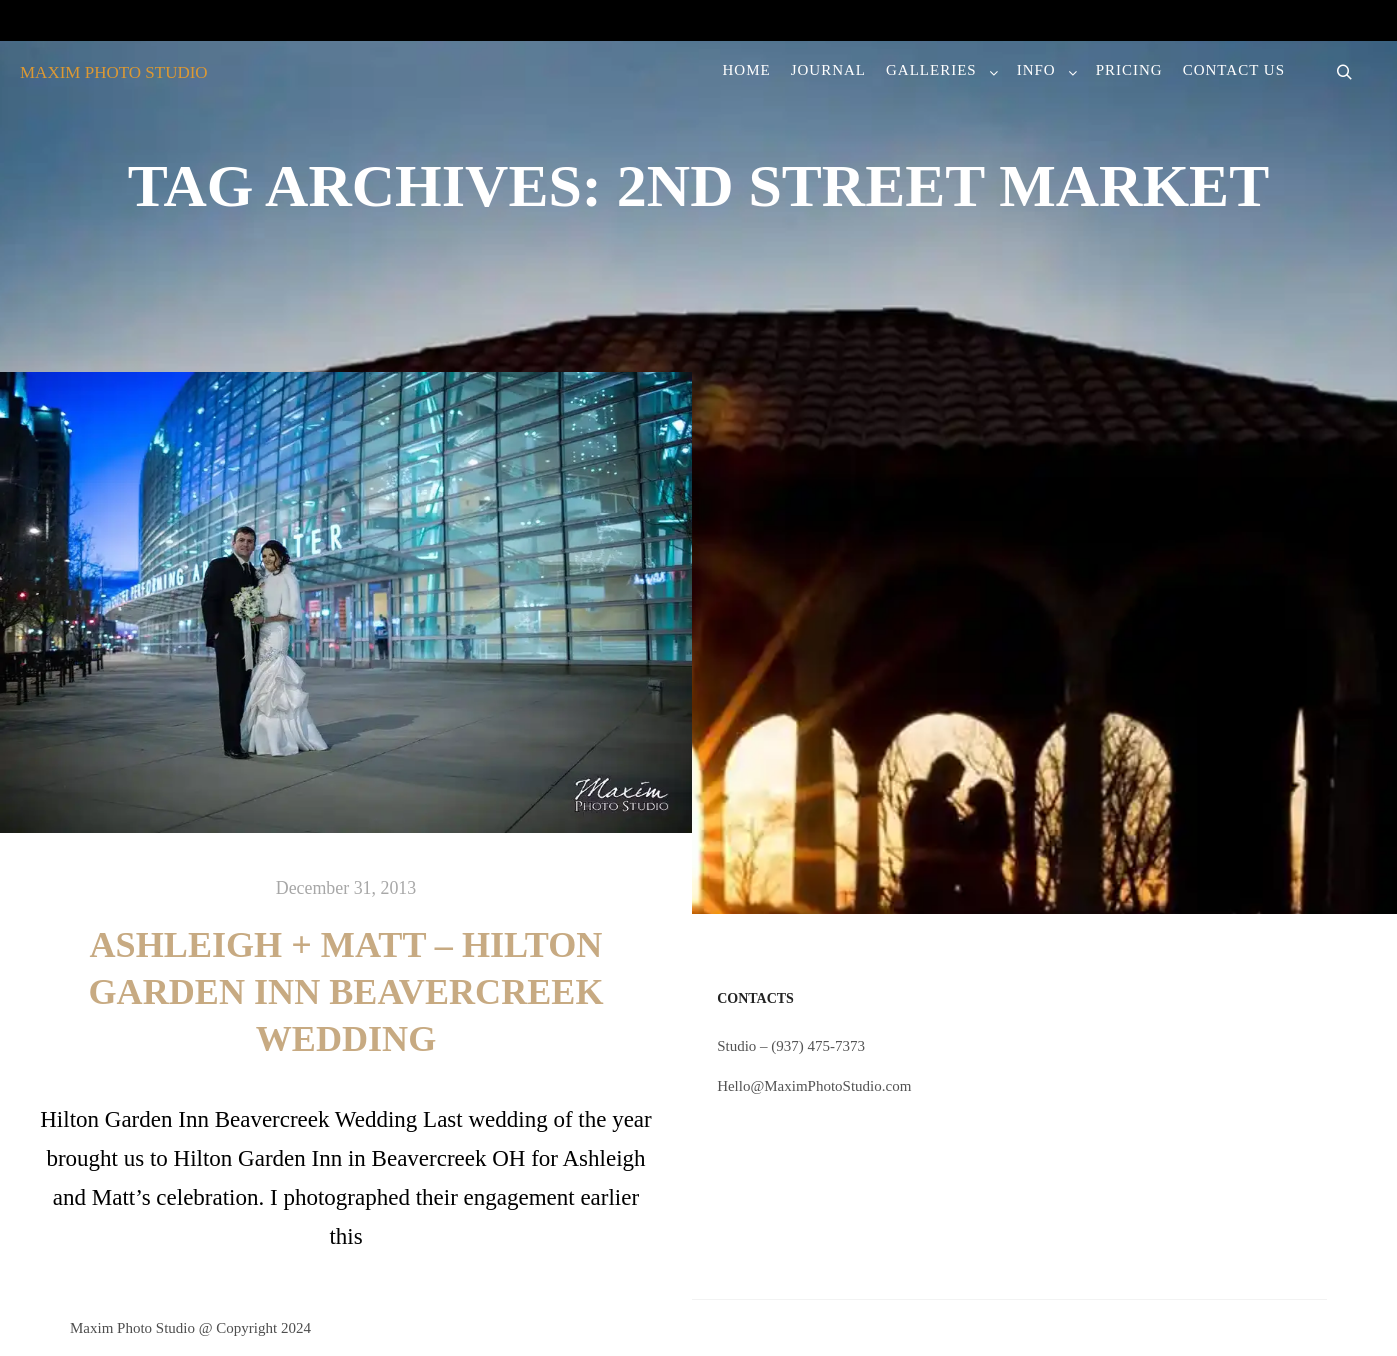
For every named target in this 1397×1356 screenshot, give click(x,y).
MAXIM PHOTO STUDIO (114, 72)
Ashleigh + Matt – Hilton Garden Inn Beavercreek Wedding (346, 992)
